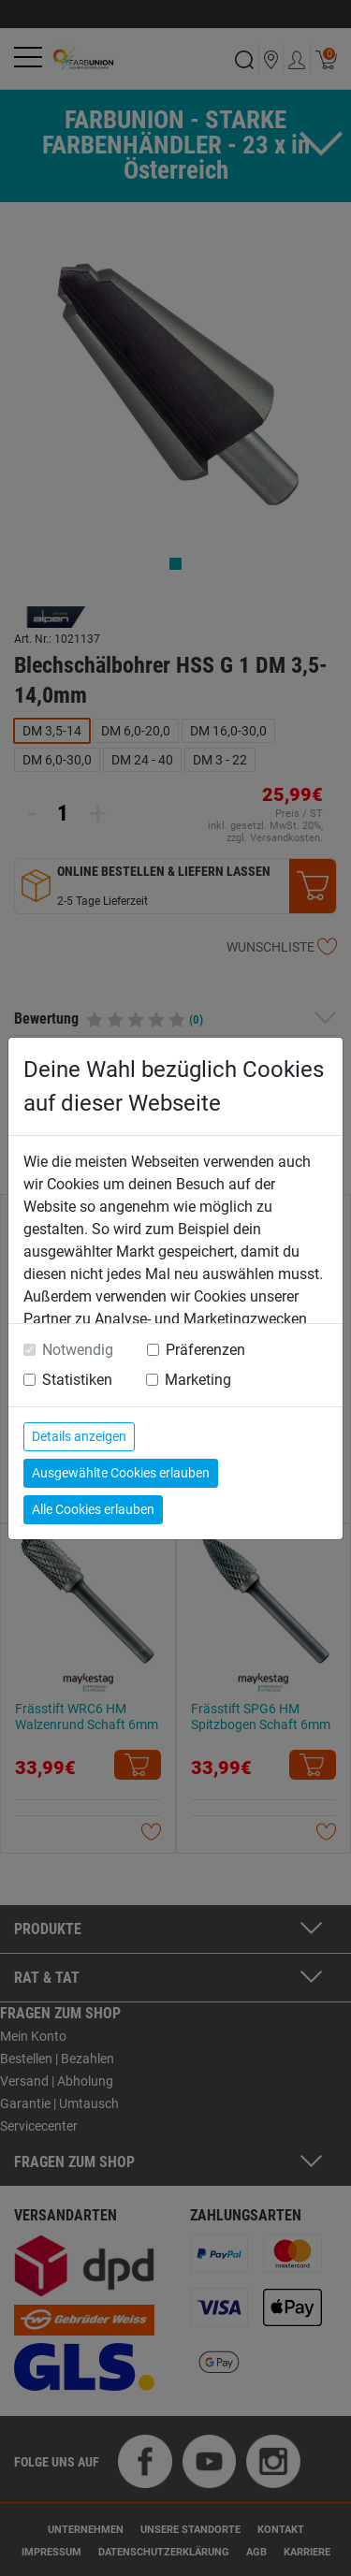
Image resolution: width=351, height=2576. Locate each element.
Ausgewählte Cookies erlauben (121, 1472)
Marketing (198, 1380)
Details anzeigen (79, 1436)
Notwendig (77, 1350)
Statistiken (77, 1380)
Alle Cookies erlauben (93, 1509)
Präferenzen (205, 1350)
